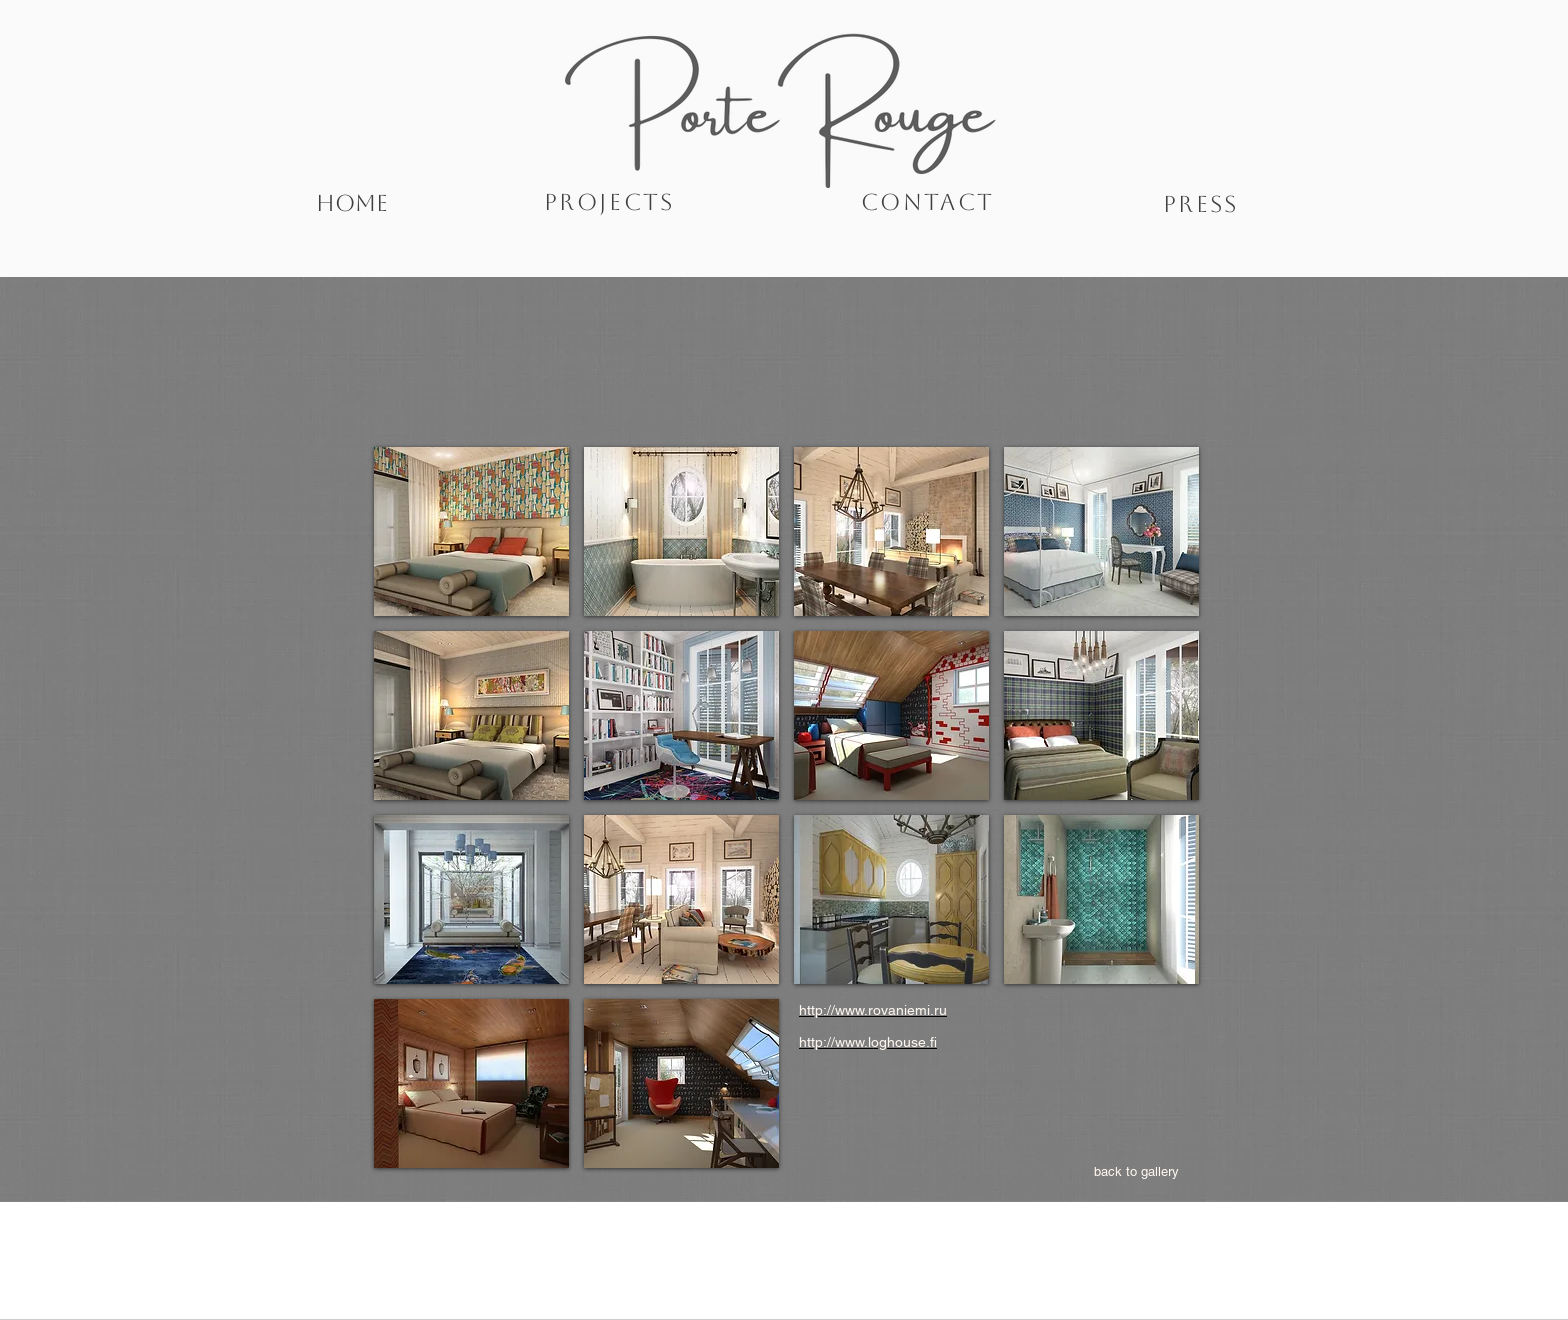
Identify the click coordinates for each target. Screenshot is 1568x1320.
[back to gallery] (1136, 1172)
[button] (471, 531)
